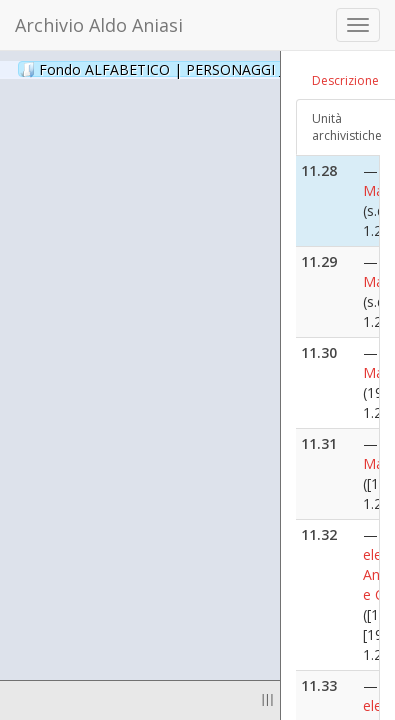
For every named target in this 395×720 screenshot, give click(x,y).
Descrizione (345, 80)
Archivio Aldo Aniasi (99, 25)
